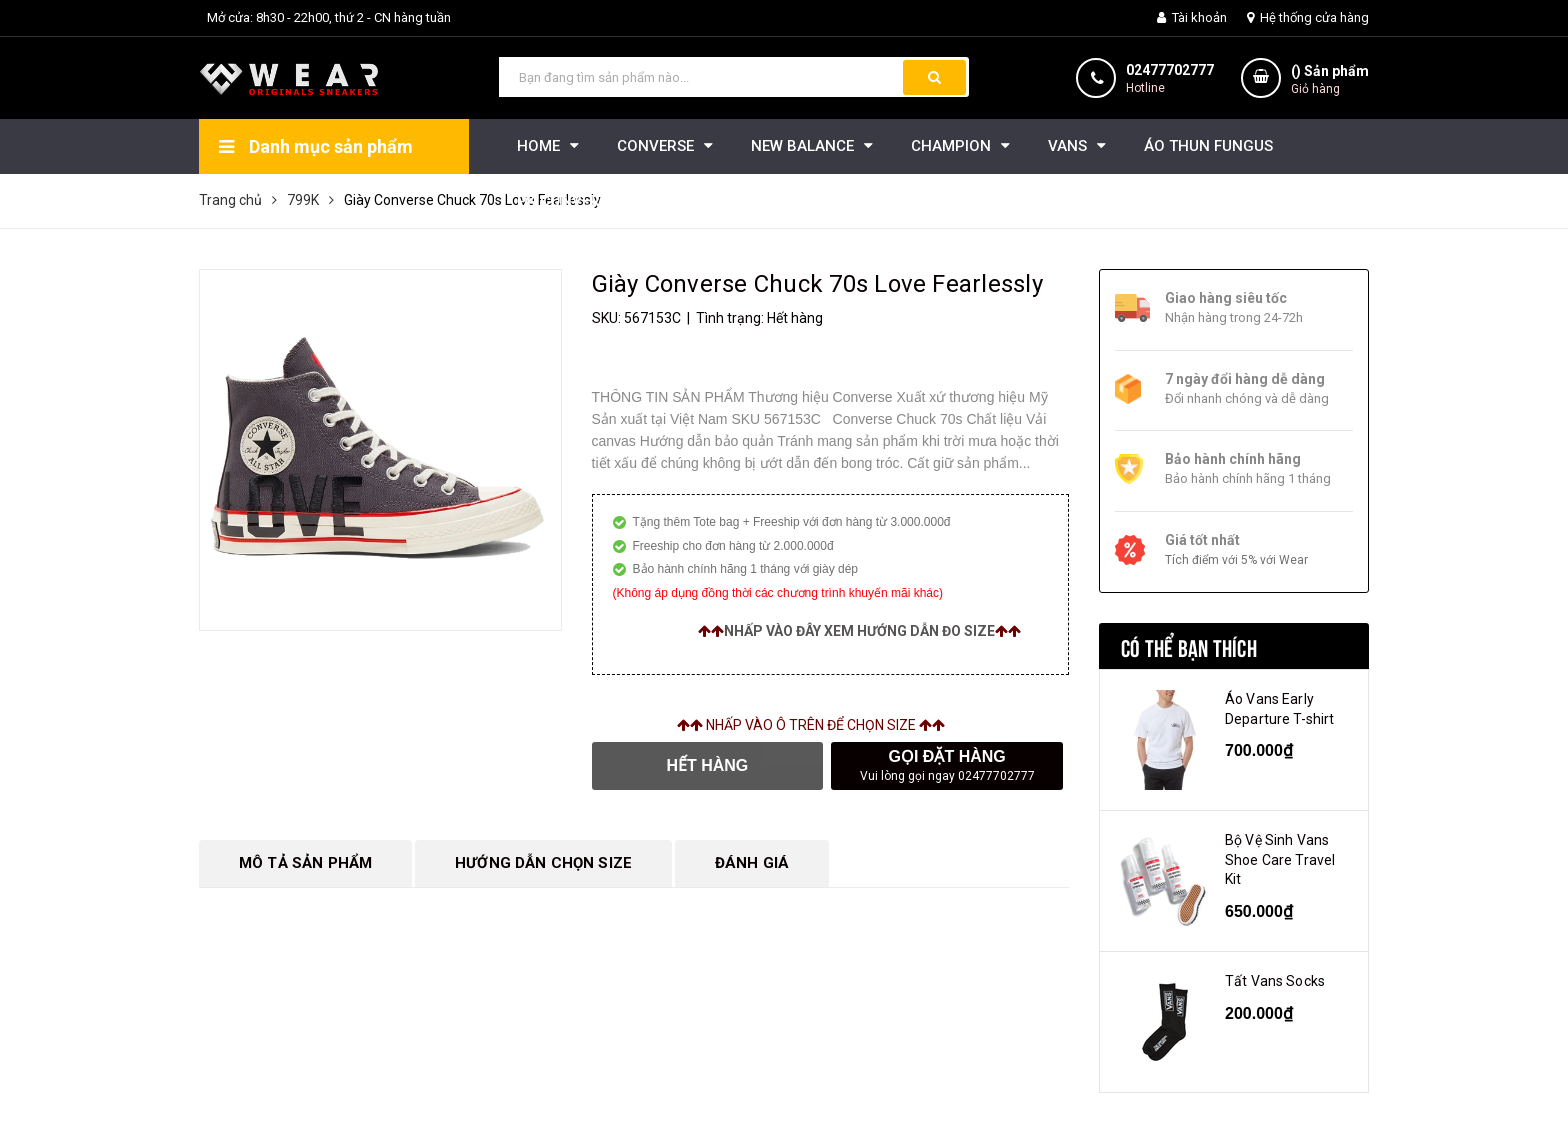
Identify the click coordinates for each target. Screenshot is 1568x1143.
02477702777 (1170, 70)
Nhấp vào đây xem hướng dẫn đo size (859, 631)
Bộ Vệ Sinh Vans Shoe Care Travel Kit (1280, 859)
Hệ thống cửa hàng (1308, 17)
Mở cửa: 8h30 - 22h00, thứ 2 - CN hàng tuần (329, 17)
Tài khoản (1192, 17)
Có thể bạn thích (1189, 646)
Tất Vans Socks (1275, 981)
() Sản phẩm (1330, 80)
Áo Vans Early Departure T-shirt (1279, 709)
